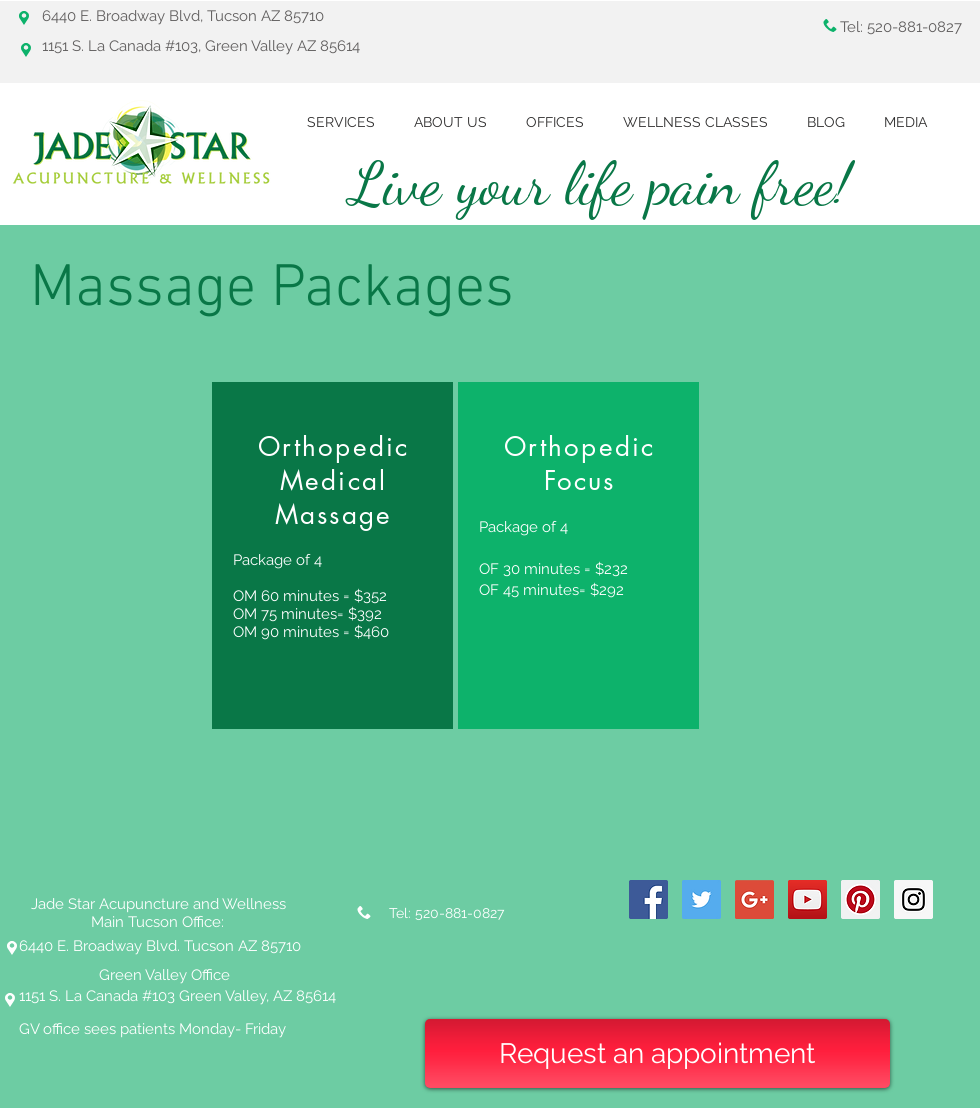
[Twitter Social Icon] (701, 899)
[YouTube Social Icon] (807, 899)
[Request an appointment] (657, 1053)
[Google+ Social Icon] (754, 899)
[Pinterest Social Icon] (860, 899)
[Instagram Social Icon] (913, 899)
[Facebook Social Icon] (648, 899)
